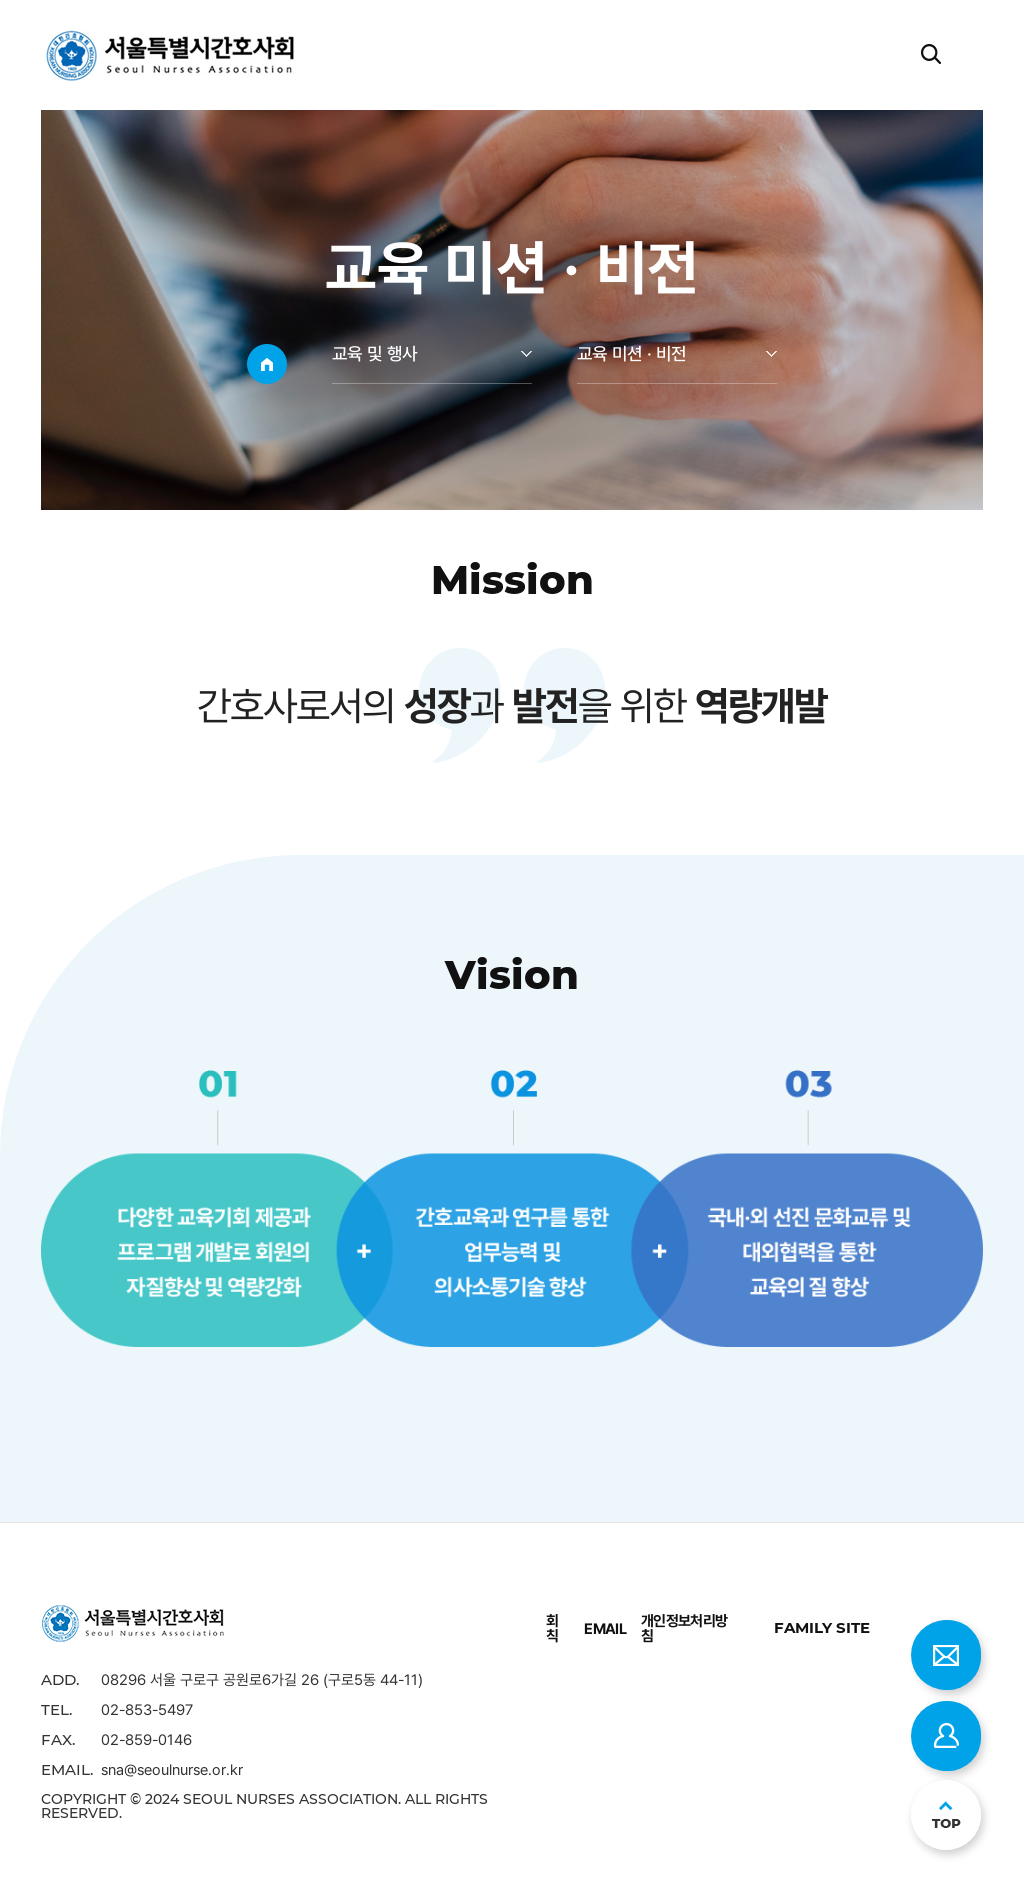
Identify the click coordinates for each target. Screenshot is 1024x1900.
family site (822, 1627)
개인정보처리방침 (684, 1628)
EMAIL (605, 1628)
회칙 (552, 1628)
